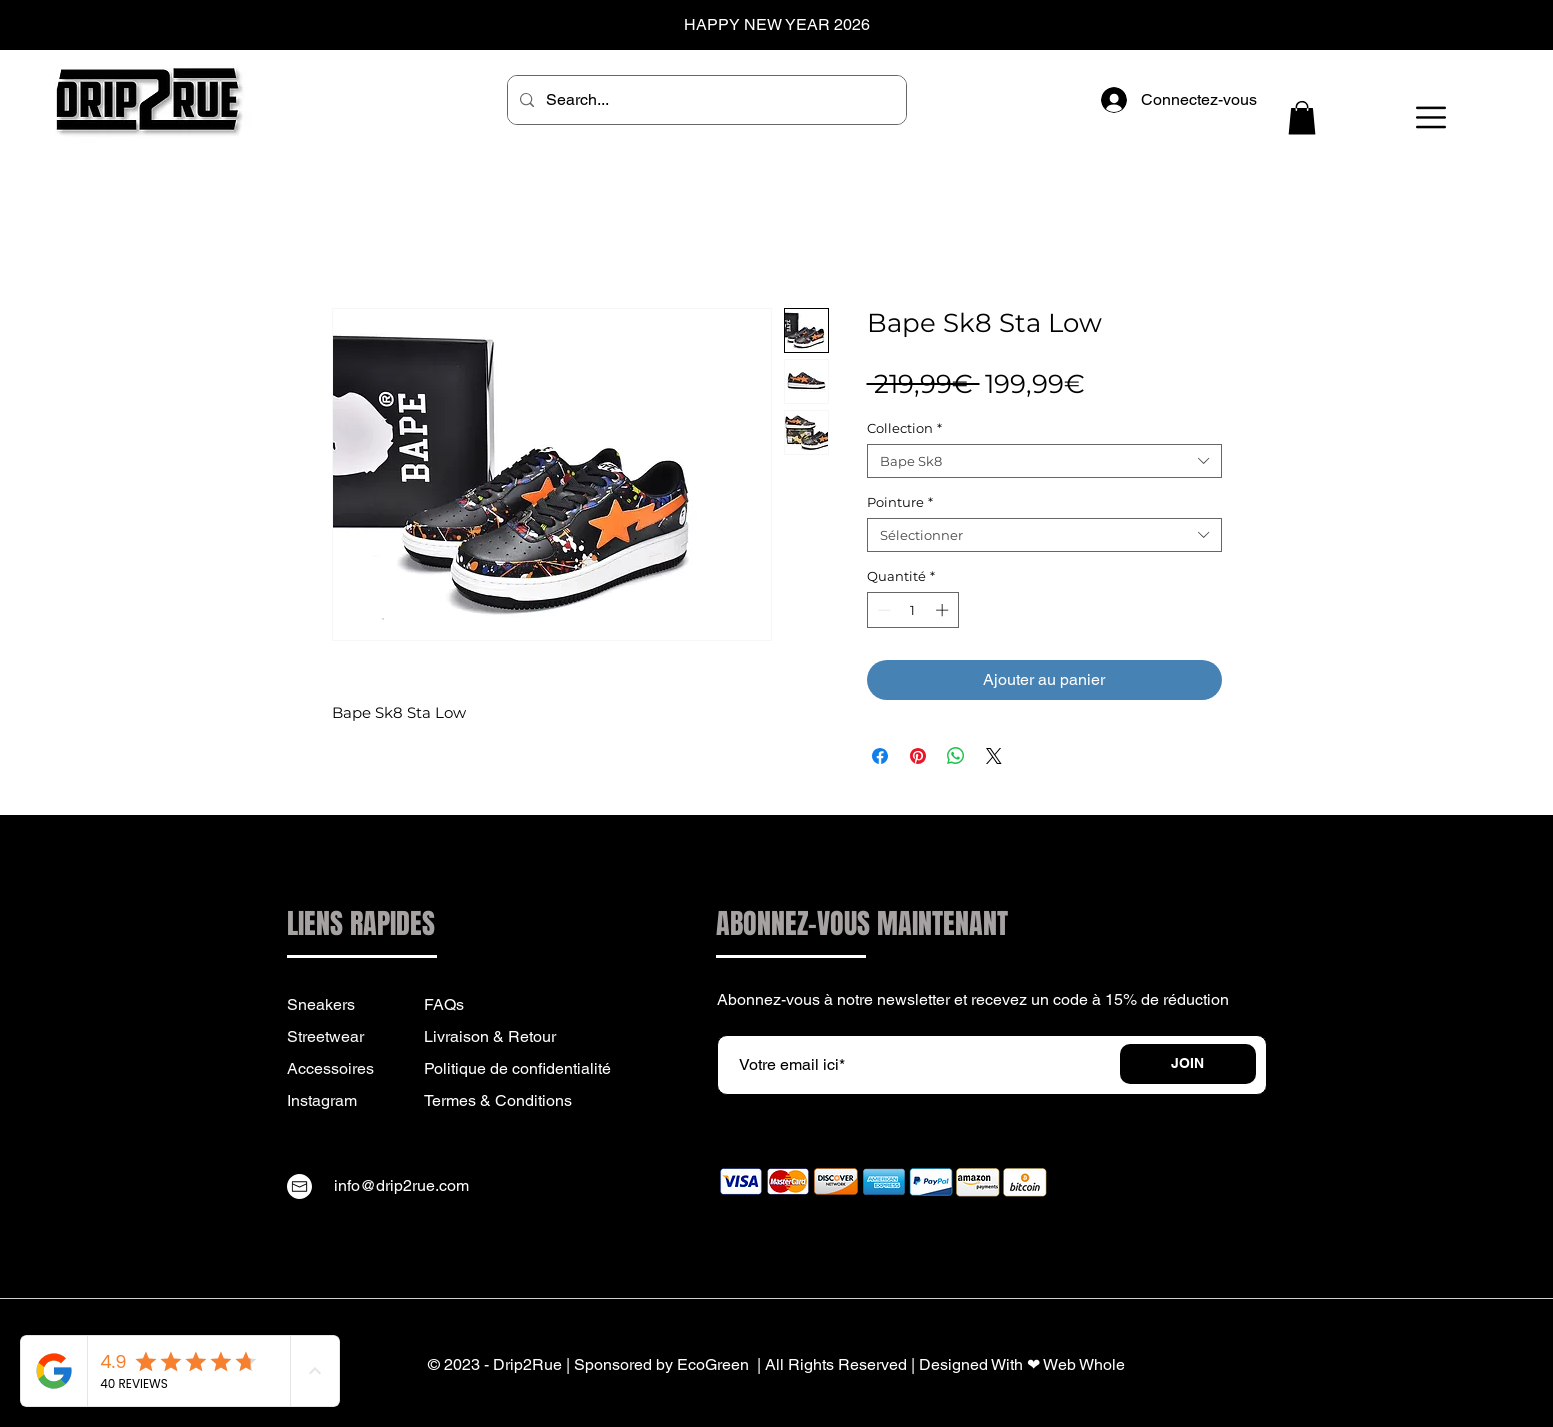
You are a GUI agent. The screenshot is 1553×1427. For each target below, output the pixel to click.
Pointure (900, 502)
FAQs (444, 1004)
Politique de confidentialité (517, 1068)
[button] (1302, 117)
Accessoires (330, 1068)
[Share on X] (994, 756)
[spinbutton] (912, 610)
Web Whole (1084, 1364)
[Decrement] (882, 610)
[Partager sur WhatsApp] (956, 756)
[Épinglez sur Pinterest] (918, 756)
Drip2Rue (527, 1364)
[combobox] (1044, 461)
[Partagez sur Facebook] (880, 756)
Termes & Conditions (498, 1100)
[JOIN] (1188, 1064)
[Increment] (944, 610)
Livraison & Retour (490, 1036)
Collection (904, 428)
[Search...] (705, 100)
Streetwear (325, 1036)
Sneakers (321, 1004)
